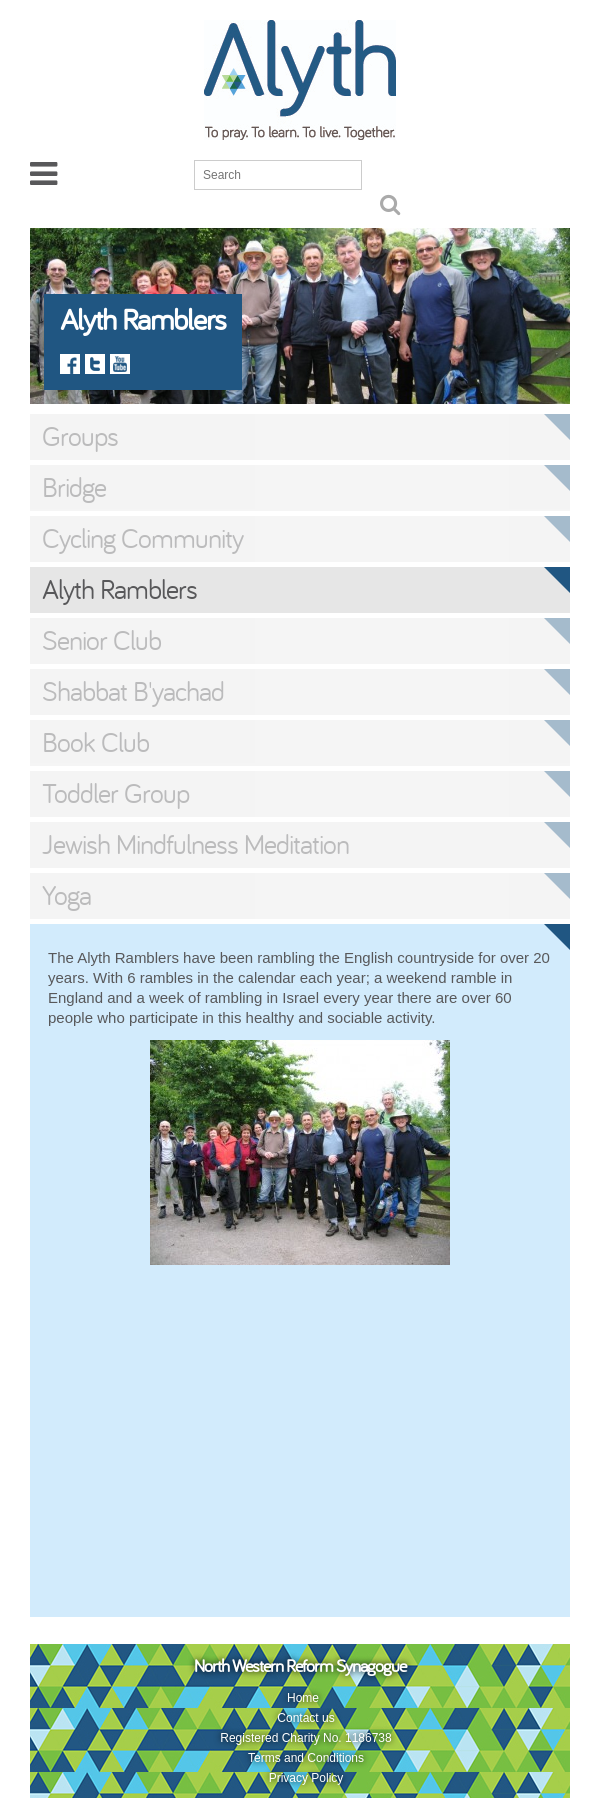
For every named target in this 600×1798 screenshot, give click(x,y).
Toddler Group (115, 793)
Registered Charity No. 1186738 (305, 1738)
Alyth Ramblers (119, 589)
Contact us (305, 1718)
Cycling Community (142, 538)
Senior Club (101, 640)
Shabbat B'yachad (133, 691)
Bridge (74, 487)
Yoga (66, 895)
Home (303, 1698)
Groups (80, 436)
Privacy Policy (306, 1778)
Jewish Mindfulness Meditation (195, 844)
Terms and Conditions (306, 1758)
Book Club (95, 742)
